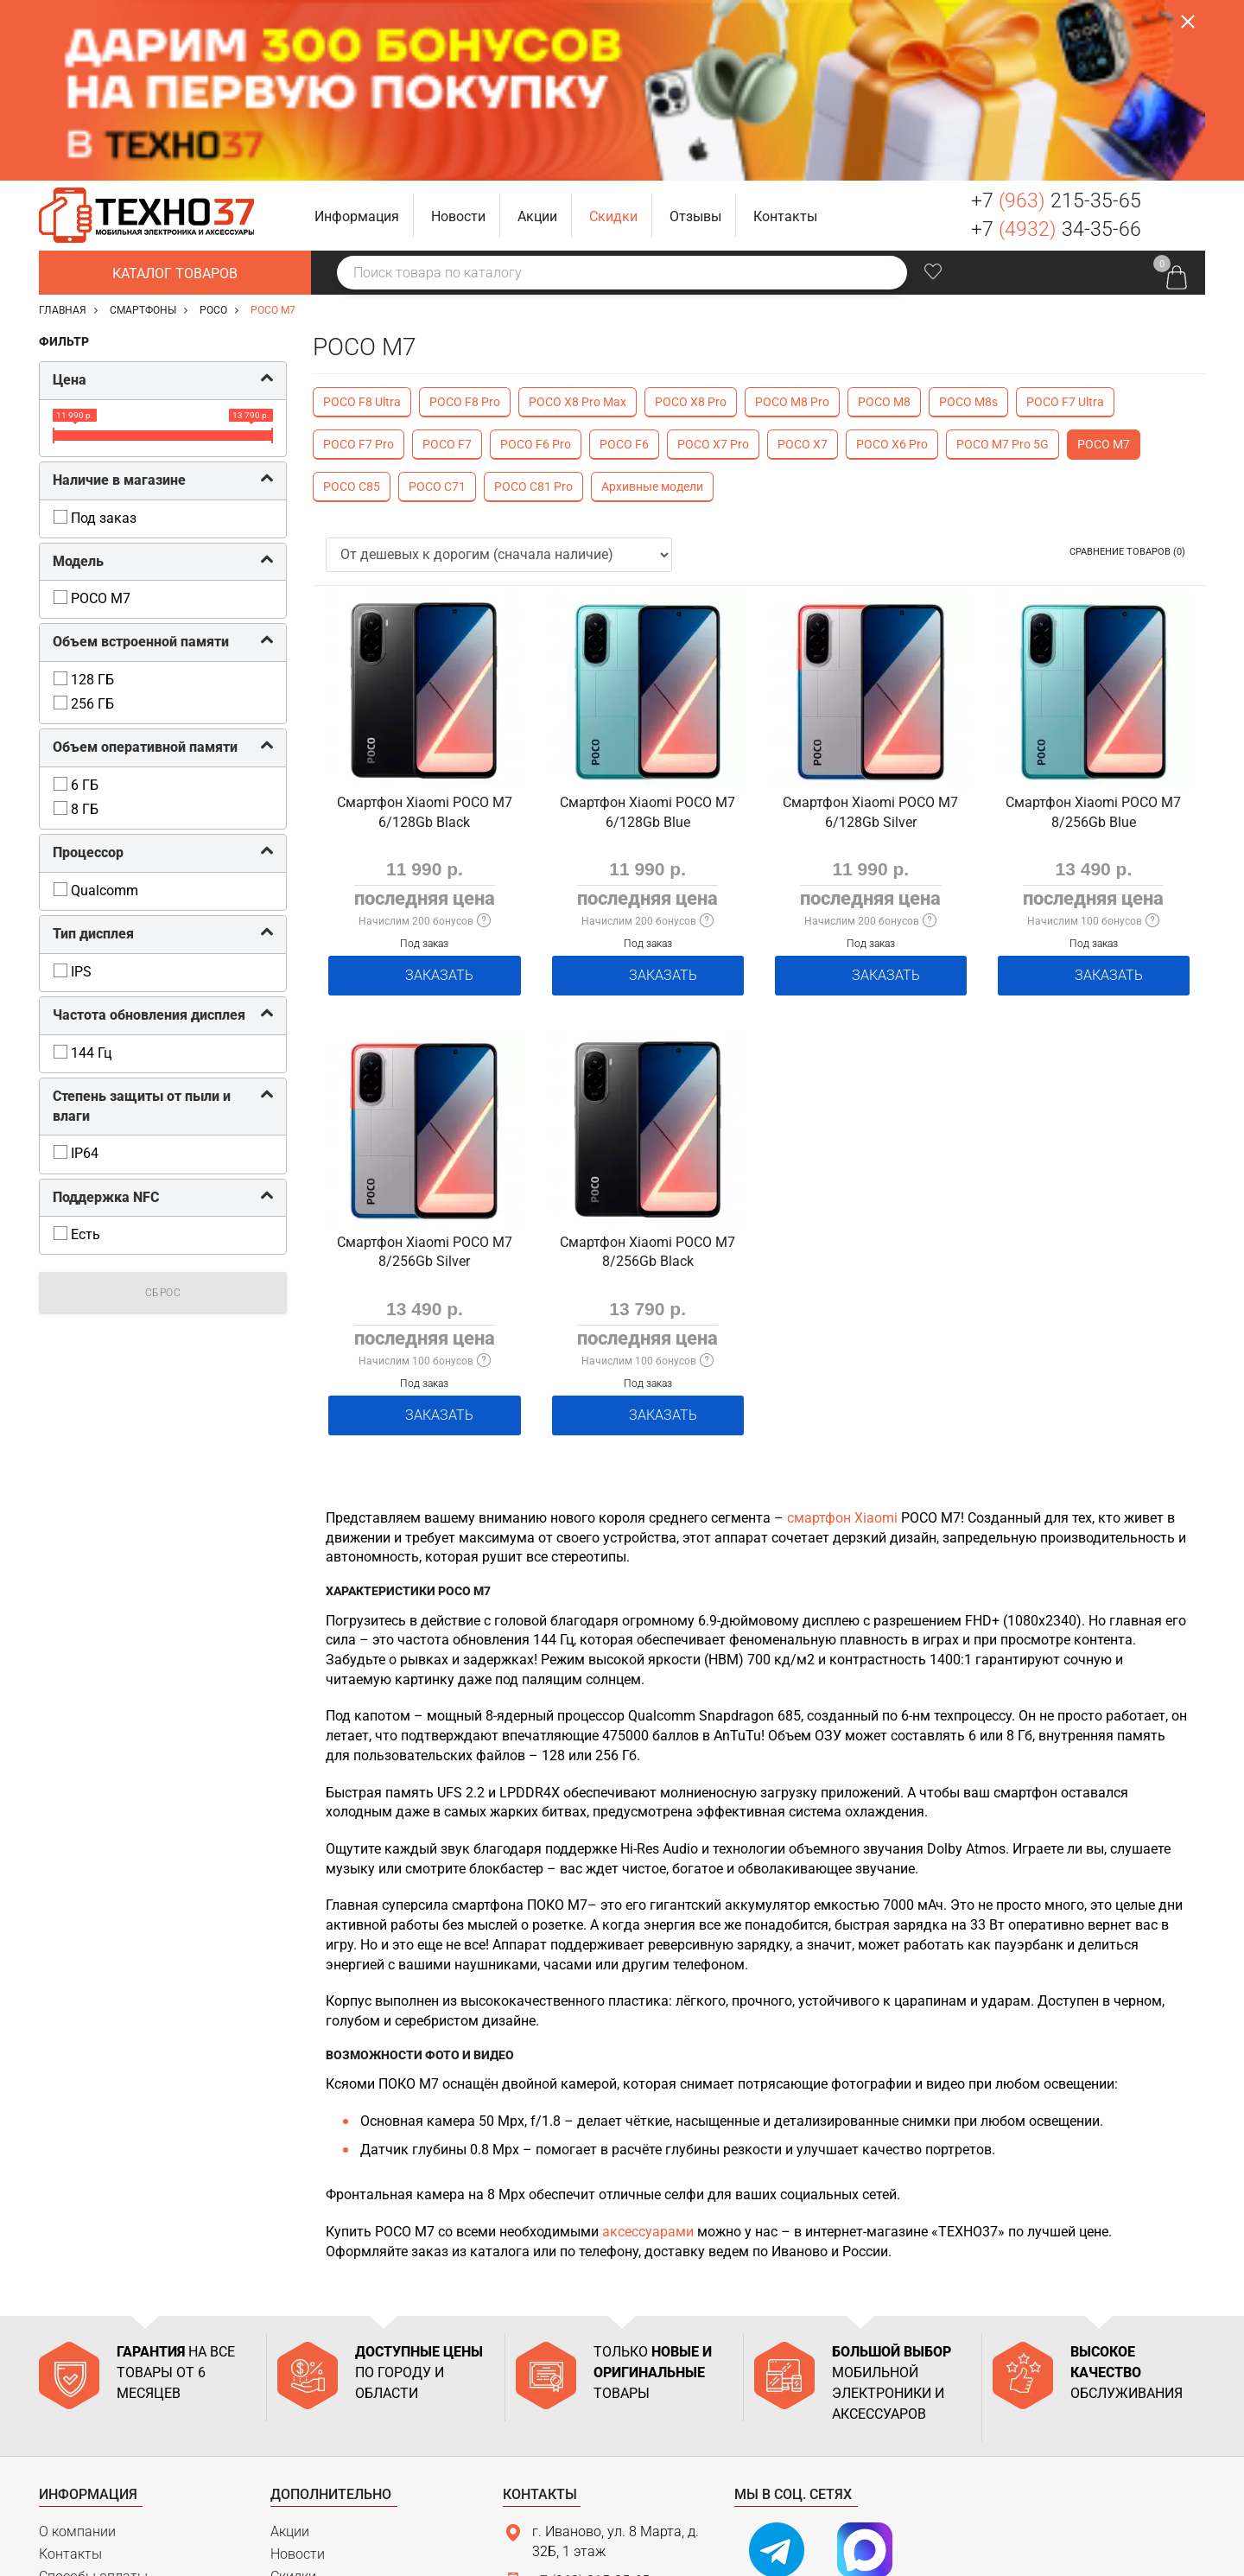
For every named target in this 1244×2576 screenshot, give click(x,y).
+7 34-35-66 (1056, 48)
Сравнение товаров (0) (1127, 371)
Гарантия (68, 2425)
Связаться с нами (579, 2479)
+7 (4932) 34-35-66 (591, 2415)
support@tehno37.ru (594, 2445)
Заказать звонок (1180, 34)
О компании (77, 2336)
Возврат (65, 2447)
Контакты (70, 2358)
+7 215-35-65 (1056, 20)
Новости (297, 2358)
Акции (289, 2336)
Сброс (163, 1112)
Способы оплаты (93, 2381)
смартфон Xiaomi (842, 1322)
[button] (357, 35)
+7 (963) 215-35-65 (591, 2385)
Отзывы (296, 2403)
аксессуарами (648, 2036)
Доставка (70, 2403)
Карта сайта (78, 2470)
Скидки (293, 2381)
